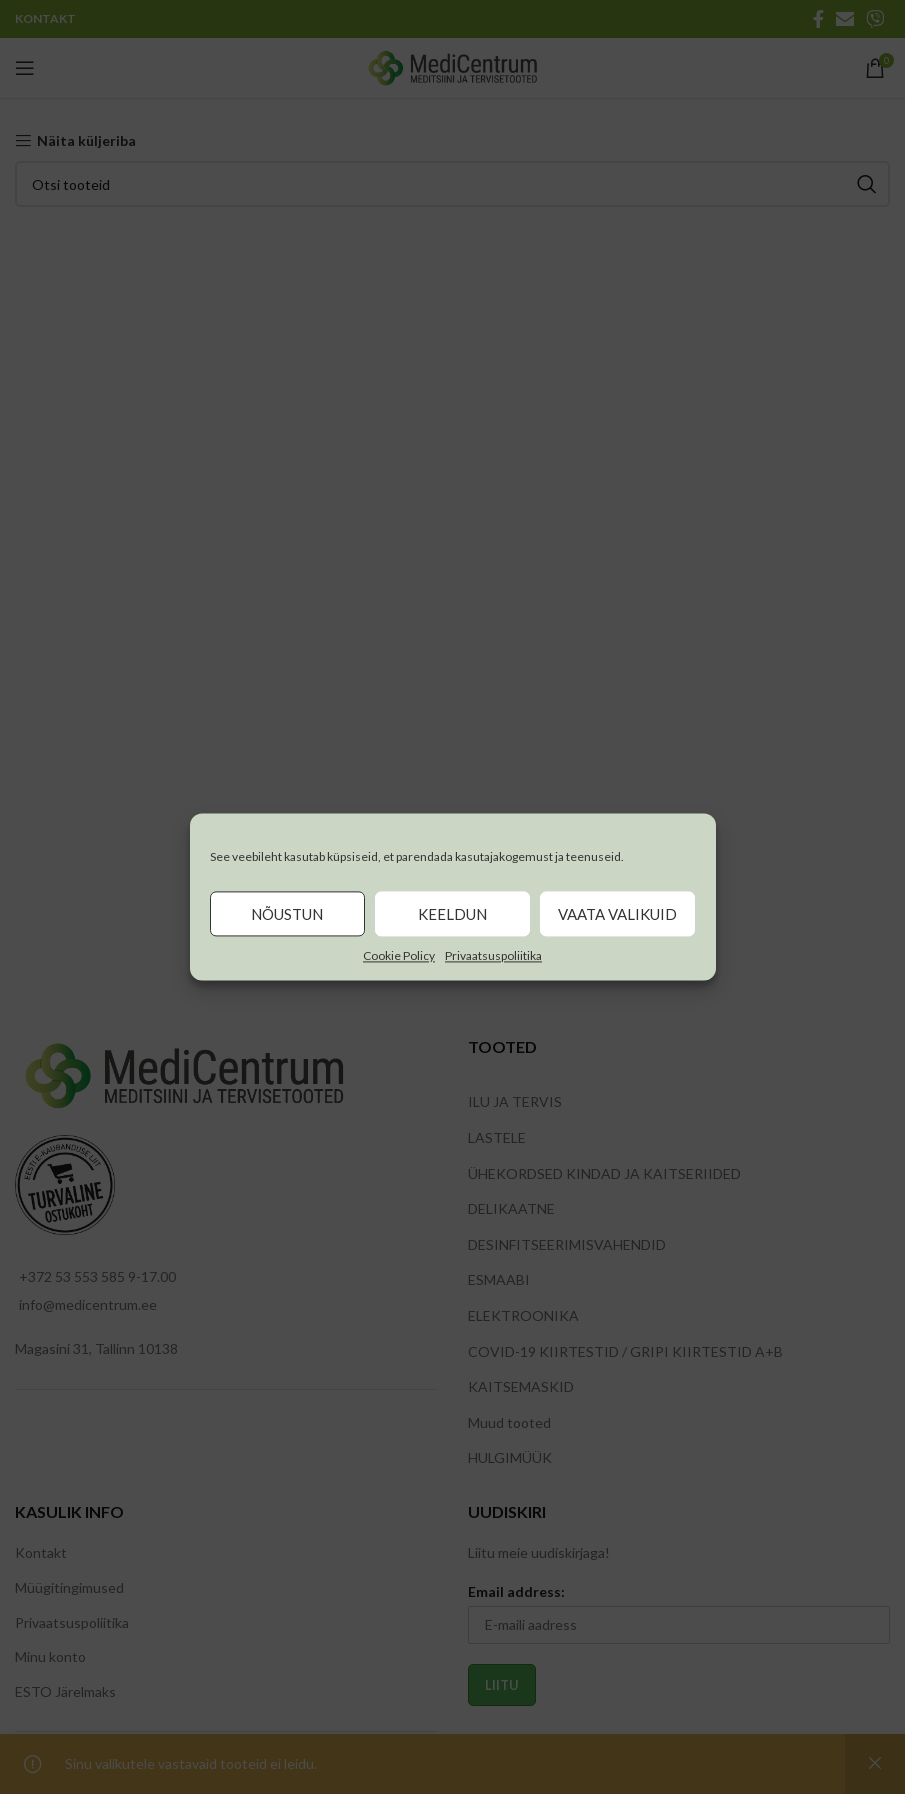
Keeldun (452, 914)
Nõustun (287, 914)
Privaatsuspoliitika (493, 955)
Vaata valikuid (617, 914)
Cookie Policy (399, 955)
